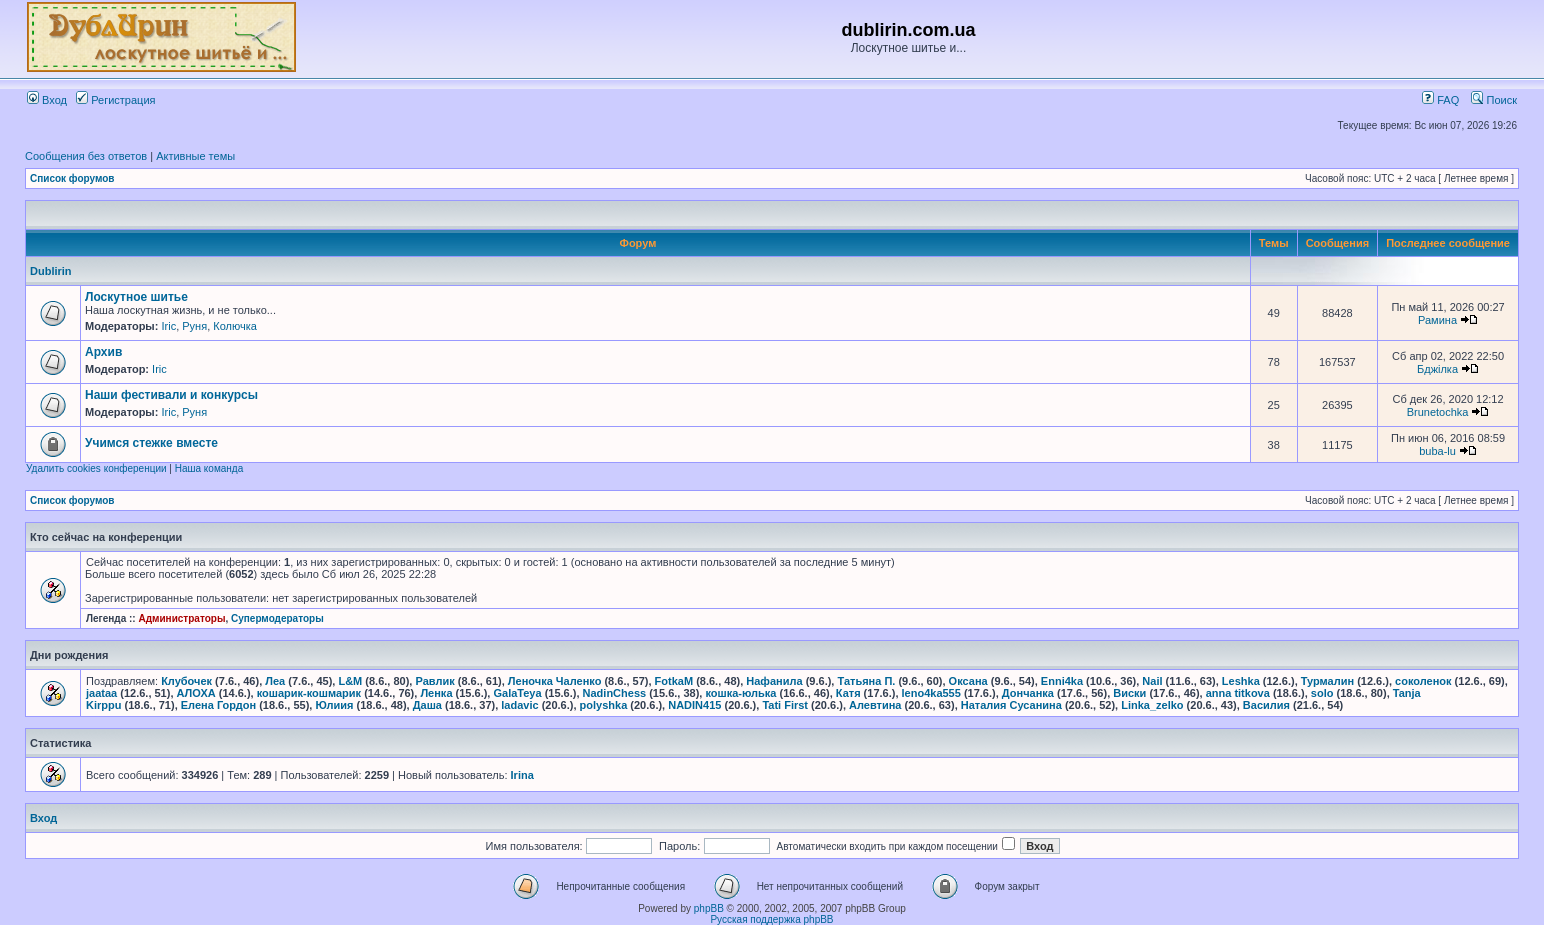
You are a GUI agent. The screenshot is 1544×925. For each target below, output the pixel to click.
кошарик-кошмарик (309, 693)
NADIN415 (694, 705)
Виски (1129, 693)
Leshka (1241, 681)
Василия (1266, 705)
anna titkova (1238, 693)
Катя (848, 693)
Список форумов (72, 178)
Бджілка (1437, 369)
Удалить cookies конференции (96, 468)
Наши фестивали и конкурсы (171, 395)
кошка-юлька (740, 693)
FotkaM (674, 681)
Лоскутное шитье (136, 297)
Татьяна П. (866, 681)
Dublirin (51, 271)
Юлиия (334, 705)
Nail (1152, 681)
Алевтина (875, 705)
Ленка (436, 693)
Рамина (1437, 320)
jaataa (101, 693)
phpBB (709, 908)
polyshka (604, 705)
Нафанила (774, 681)
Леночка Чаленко (555, 681)
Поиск (1494, 100)
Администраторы (181, 618)
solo (1322, 693)
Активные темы (195, 156)
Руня (194, 326)
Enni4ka (1062, 681)
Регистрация (115, 100)
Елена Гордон (218, 705)
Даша (427, 705)
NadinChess (615, 693)
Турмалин (1327, 681)
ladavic (519, 705)
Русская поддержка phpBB (771, 919)
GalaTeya (517, 693)
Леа (275, 681)
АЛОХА (196, 693)
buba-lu (1437, 451)
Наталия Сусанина (1011, 705)
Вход (47, 100)
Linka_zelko (1152, 705)
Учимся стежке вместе (151, 443)
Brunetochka (1438, 412)
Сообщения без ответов (86, 156)
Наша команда (209, 468)
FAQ (1440, 100)
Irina (522, 775)
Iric (168, 326)
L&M (350, 681)
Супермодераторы (277, 618)
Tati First (785, 705)
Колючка (235, 326)
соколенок (1423, 681)
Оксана (968, 681)
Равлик (434, 681)
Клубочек (186, 681)
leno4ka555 (931, 693)
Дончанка (1028, 693)
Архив (103, 352)
